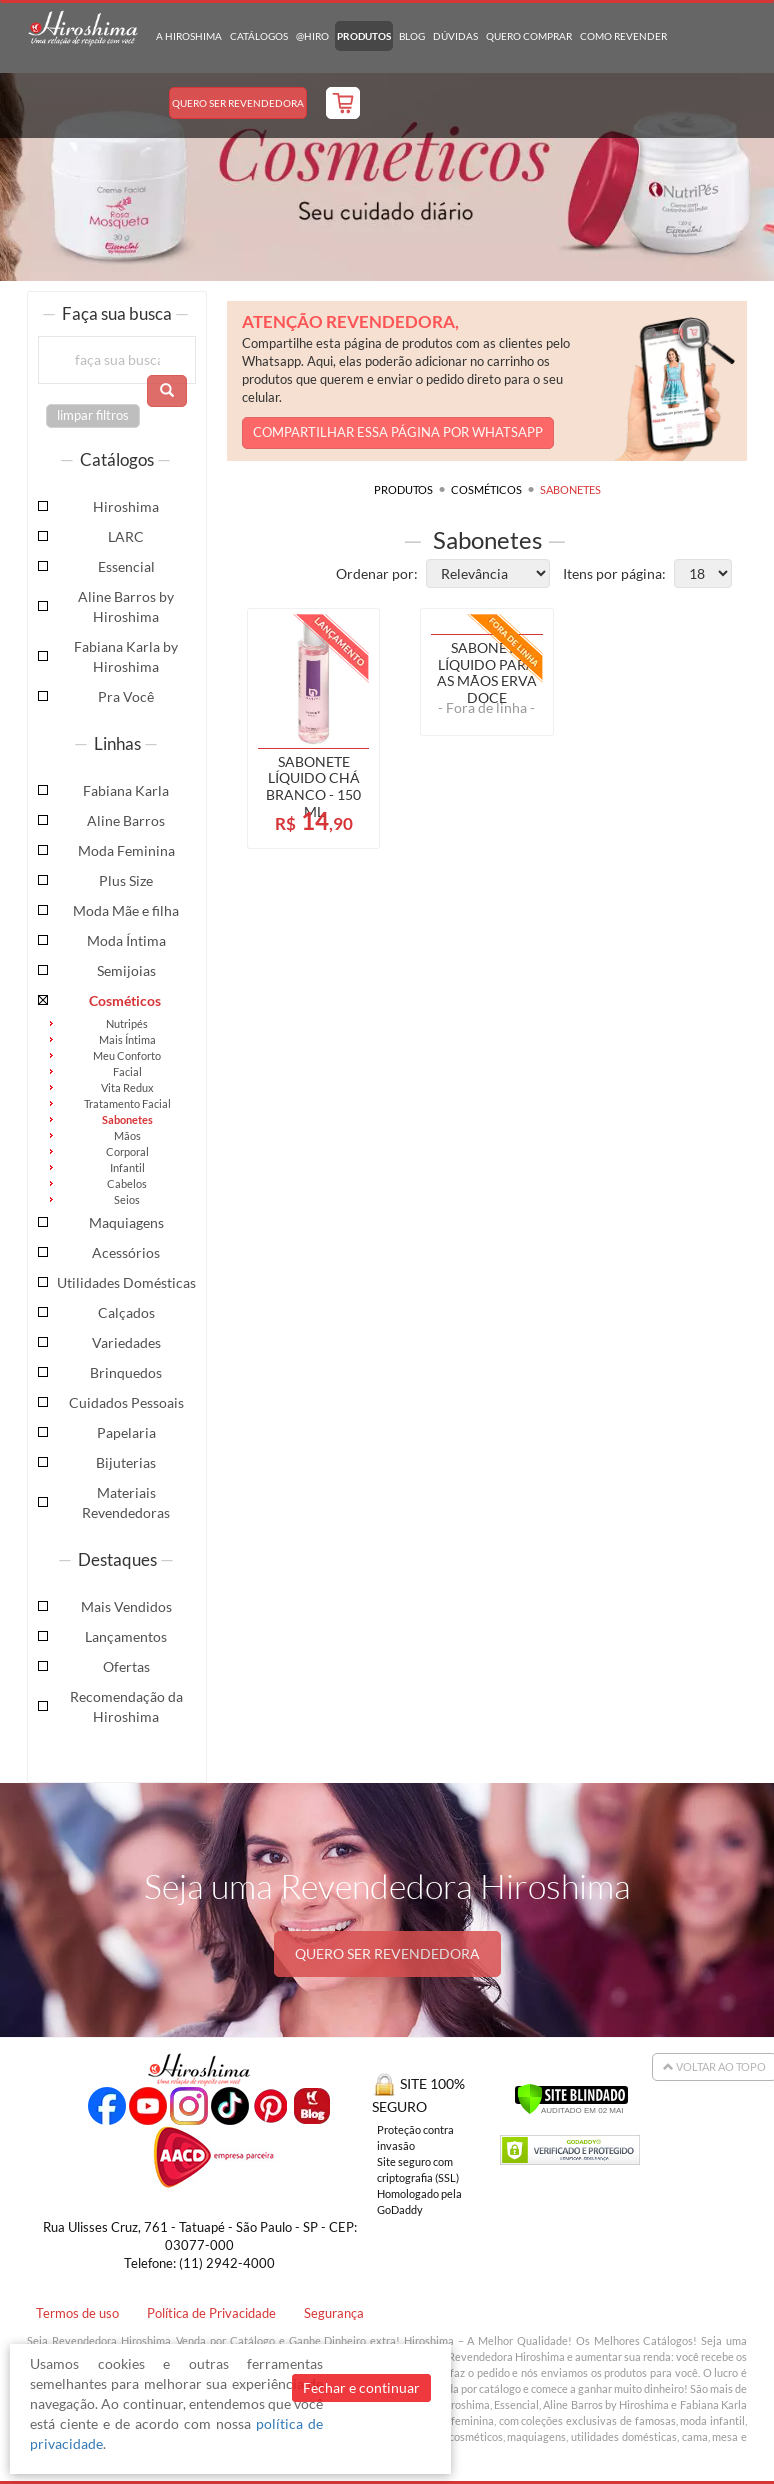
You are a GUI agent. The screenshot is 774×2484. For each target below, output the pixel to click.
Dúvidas (455, 36)
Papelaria (126, 1432)
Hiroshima (126, 506)
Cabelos (127, 1183)
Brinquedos (126, 1372)
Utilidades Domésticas (126, 1282)
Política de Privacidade (211, 2313)
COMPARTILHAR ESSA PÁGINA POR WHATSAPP (398, 432)
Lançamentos (126, 1636)
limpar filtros (93, 415)
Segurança (334, 2313)
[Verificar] (571, 2096)
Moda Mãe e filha (126, 910)
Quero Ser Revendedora (238, 103)
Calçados (126, 1312)
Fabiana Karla (126, 790)
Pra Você (126, 696)
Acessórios (126, 1252)
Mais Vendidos (126, 1606)
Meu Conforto (127, 1055)
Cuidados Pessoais (126, 1402)
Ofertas (126, 1666)
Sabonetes (127, 1119)
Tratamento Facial (127, 1103)
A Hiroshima (189, 36)
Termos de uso (77, 2313)
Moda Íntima (126, 940)
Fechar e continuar (361, 2387)
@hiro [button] (312, 36)
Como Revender (623, 36)
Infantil (127, 1167)
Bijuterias (126, 1462)
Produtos (364, 36)
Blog (412, 36)
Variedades (126, 1342)
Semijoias (126, 970)
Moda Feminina (126, 850)
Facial (127, 1071)
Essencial (126, 566)
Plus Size (126, 880)
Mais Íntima (127, 1039)
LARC (126, 536)
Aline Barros (126, 820)
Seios (127, 1199)
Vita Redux (127, 1087)
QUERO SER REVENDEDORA (387, 1953)
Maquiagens (126, 1222)
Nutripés (127, 1023)
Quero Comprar (529, 36)
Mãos (127, 1135)
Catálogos (259, 36)
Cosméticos (125, 1000)
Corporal (127, 1151)
